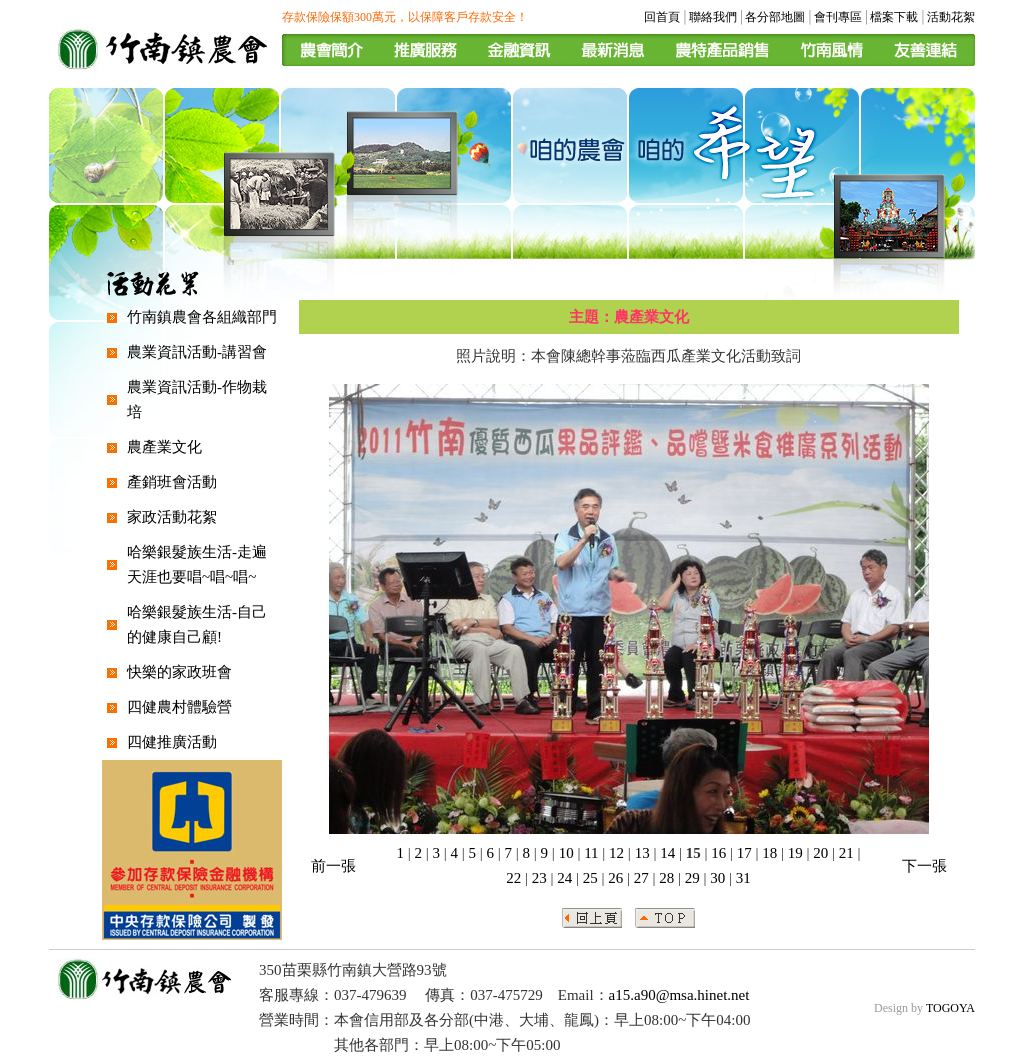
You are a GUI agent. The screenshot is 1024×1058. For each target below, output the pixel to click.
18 (769, 853)
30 (717, 878)
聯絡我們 (713, 17)
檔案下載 (894, 17)
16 (718, 853)
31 (743, 878)
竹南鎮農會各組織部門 (202, 317)
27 (641, 878)
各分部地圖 (775, 17)
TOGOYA (950, 1008)
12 (616, 853)
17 (744, 853)
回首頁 (662, 17)
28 (666, 878)
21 (846, 853)
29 (692, 878)
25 (590, 878)
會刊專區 (838, 17)
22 (513, 878)
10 (566, 853)
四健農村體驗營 (179, 707)
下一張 (924, 866)
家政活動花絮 (172, 517)
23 (539, 878)
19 (795, 853)
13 (642, 853)
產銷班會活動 (172, 482)
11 (591, 853)
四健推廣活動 (172, 742)
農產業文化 (164, 447)
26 (615, 878)
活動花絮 (951, 17)
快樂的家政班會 (179, 672)
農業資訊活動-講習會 (197, 352)
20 (820, 853)
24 (564, 878)
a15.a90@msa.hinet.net (679, 995)
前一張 (333, 866)
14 (667, 853)
